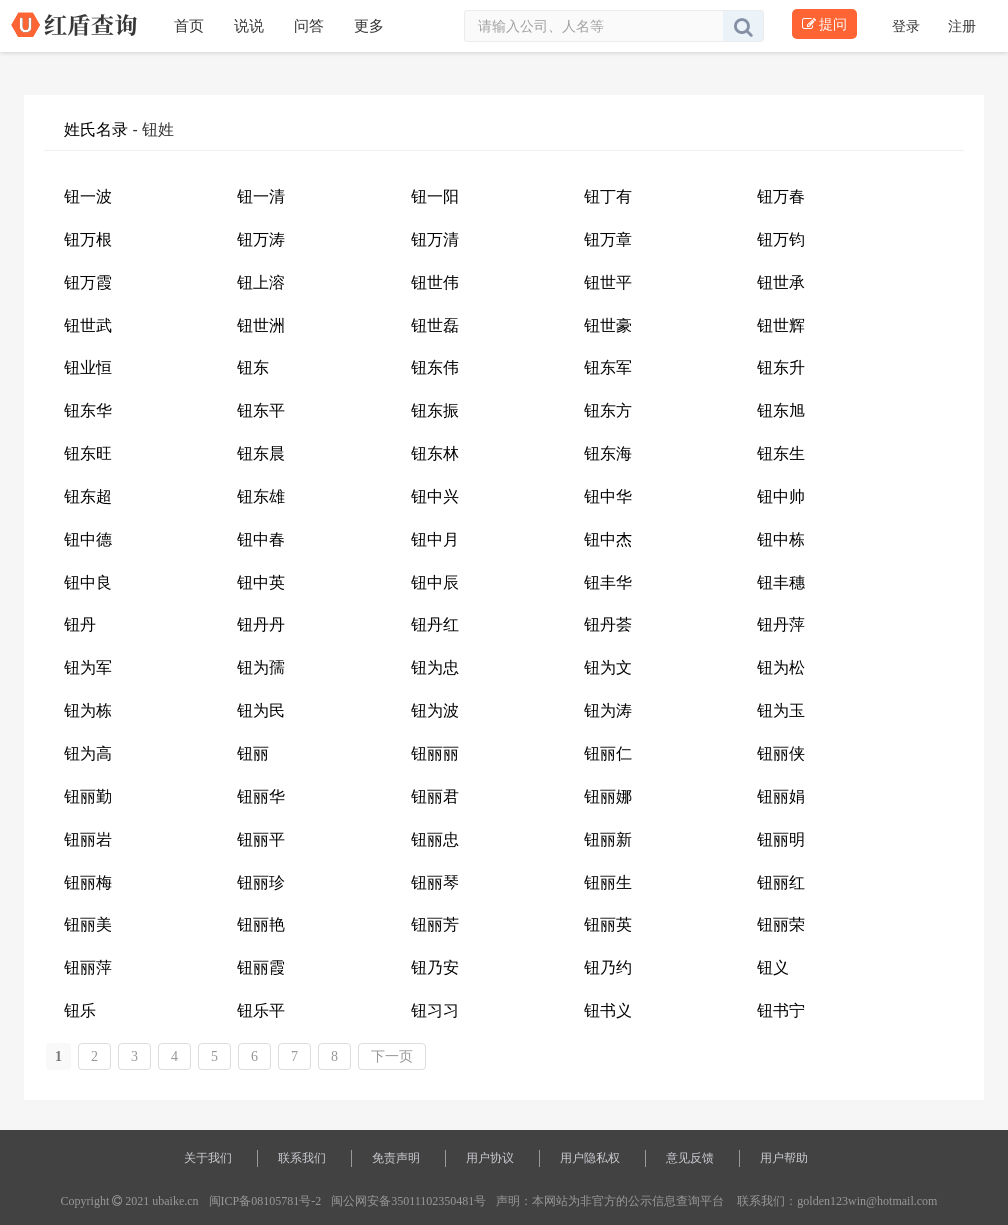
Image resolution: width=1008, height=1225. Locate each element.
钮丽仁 (608, 753)
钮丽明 (781, 839)
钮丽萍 (88, 967)
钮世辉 (781, 325)
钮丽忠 (435, 839)
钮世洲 (261, 325)
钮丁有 (608, 196)
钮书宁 (781, 1010)
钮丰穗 (781, 582)
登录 (908, 26)
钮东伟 (435, 367)
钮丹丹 (261, 624)
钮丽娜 (608, 796)
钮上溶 (261, 282)
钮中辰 (435, 582)
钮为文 (608, 667)
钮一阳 (435, 196)
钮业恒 (88, 367)
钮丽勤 (88, 796)
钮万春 (781, 196)
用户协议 (490, 1158)
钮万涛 (261, 239)
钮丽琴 (435, 882)
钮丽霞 (261, 967)
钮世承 (781, 282)
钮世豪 (608, 325)
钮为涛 (608, 710)
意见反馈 (690, 1158)
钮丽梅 (88, 882)
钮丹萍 (781, 624)
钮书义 (608, 1010)
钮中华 (608, 496)
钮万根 (88, 239)
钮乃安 (435, 967)
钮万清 (435, 239)
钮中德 (88, 539)
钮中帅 (781, 496)
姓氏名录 (96, 129)
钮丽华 (261, 796)
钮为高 (88, 753)
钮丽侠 (781, 753)
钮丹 (80, 624)
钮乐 (80, 1010)
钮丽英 (608, 924)
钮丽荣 (781, 924)
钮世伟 (435, 282)
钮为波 (435, 710)
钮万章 (608, 239)
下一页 (392, 1056)
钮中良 (88, 582)
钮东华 (88, 410)
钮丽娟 (781, 796)
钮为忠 (435, 667)
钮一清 (261, 196)
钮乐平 (261, 1010)
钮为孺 (261, 667)
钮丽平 (261, 839)
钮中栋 (781, 539)
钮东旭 (781, 410)
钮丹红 (435, 624)
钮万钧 (781, 239)
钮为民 (261, 710)
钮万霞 (88, 282)
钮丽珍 (261, 882)
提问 (824, 24)
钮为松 (781, 667)
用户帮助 (784, 1158)
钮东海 (608, 453)
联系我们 (302, 1158)
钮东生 (781, 453)
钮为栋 (88, 710)
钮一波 (88, 196)
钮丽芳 (435, 924)
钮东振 (435, 410)
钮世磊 (435, 325)
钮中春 (261, 539)
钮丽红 (781, 882)
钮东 (253, 367)
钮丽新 (608, 839)
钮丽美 (88, 924)
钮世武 (88, 325)
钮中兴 (435, 496)
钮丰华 (608, 582)
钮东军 (608, 367)
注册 (962, 26)
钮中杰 (608, 539)
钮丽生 (608, 882)
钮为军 (88, 667)
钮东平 (261, 410)
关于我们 (208, 1158)
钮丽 (253, 753)
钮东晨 (261, 453)
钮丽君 (435, 796)
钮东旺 (88, 453)
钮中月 (435, 539)
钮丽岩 (88, 839)
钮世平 (608, 282)
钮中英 (261, 582)
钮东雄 (261, 496)
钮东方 (608, 410)
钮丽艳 (261, 924)
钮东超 (88, 496)
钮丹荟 (608, 624)
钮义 (773, 967)
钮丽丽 (435, 753)
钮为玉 (781, 710)
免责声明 (396, 1158)
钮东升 (781, 367)
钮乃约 (608, 967)
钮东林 (435, 453)
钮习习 (435, 1010)
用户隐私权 (590, 1158)
